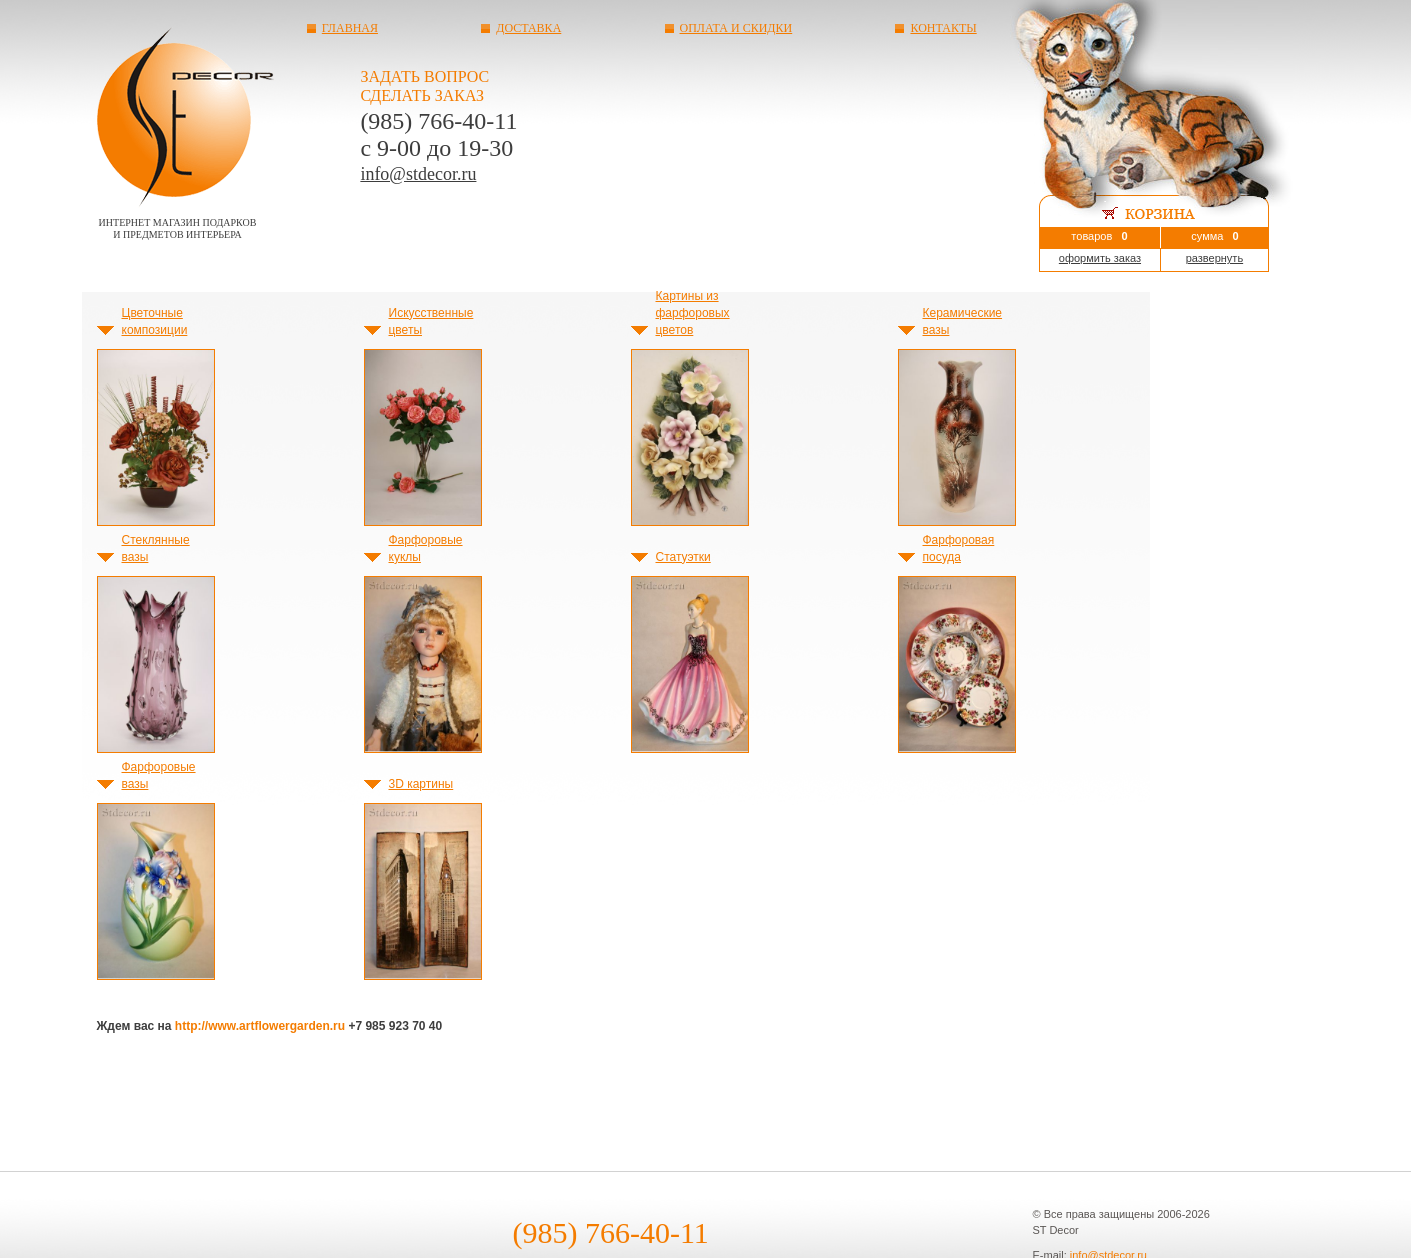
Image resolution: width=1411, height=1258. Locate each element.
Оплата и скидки (736, 28)
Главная (350, 28)
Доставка (528, 28)
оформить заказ (1100, 258)
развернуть (1214, 258)
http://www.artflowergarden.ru (260, 1026)
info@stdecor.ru (418, 174)
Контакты (943, 28)
